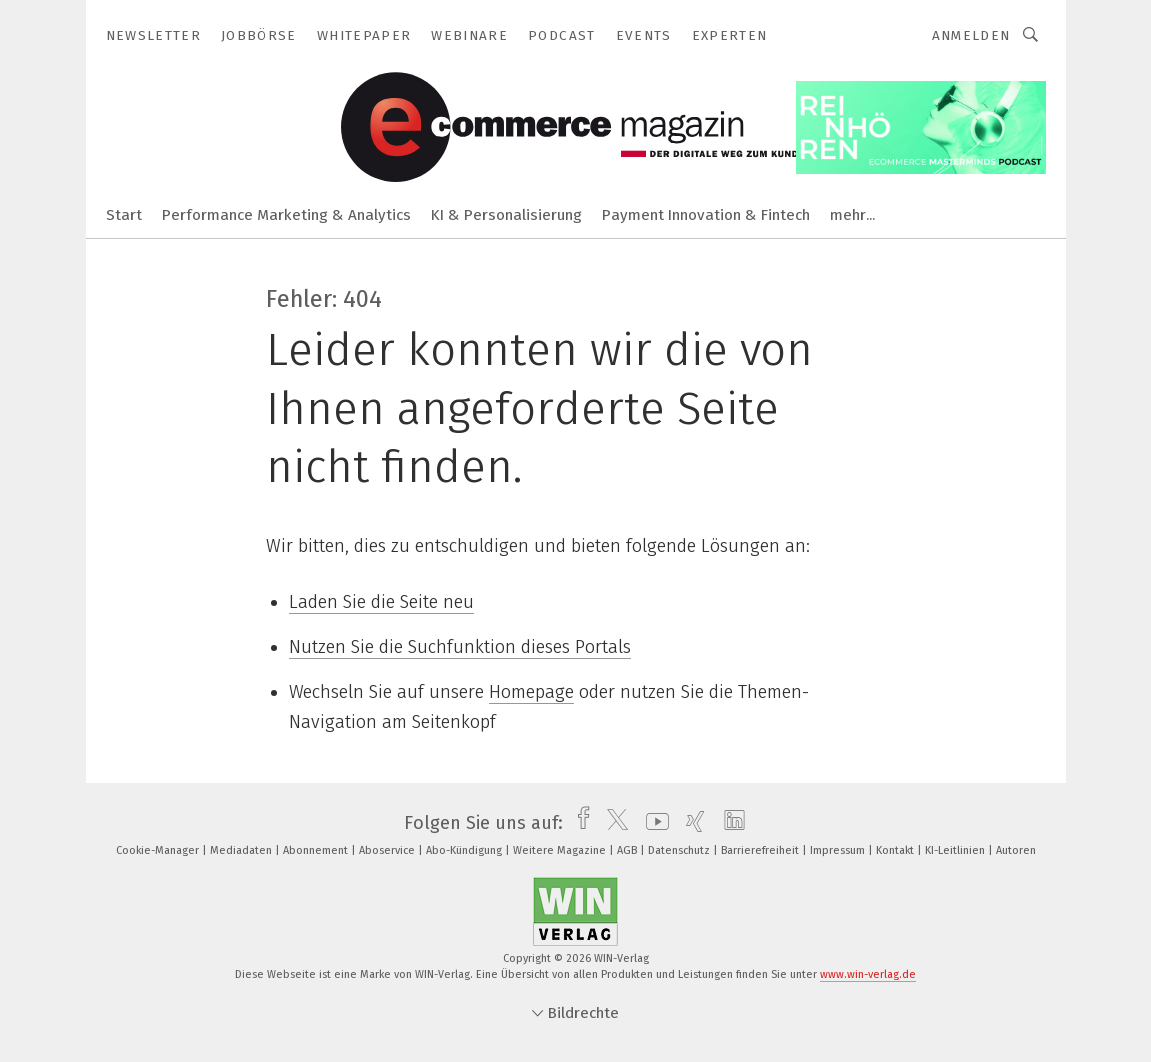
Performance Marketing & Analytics (286, 215)
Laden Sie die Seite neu (381, 602)
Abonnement (317, 850)
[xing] (690, 823)
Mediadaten (242, 850)
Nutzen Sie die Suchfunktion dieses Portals (460, 647)
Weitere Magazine (561, 850)
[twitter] (612, 823)
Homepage (531, 692)
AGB (628, 850)
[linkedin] (729, 823)
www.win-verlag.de (868, 974)
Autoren (1016, 850)
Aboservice (388, 850)
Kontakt (896, 850)
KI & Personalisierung (506, 215)
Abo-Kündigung (465, 850)
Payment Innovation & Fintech (706, 215)
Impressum (839, 850)
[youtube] (652, 823)
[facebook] (578, 823)
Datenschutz (680, 850)
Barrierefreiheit (761, 850)
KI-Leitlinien (956, 850)
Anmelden (971, 35)
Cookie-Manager (159, 850)
